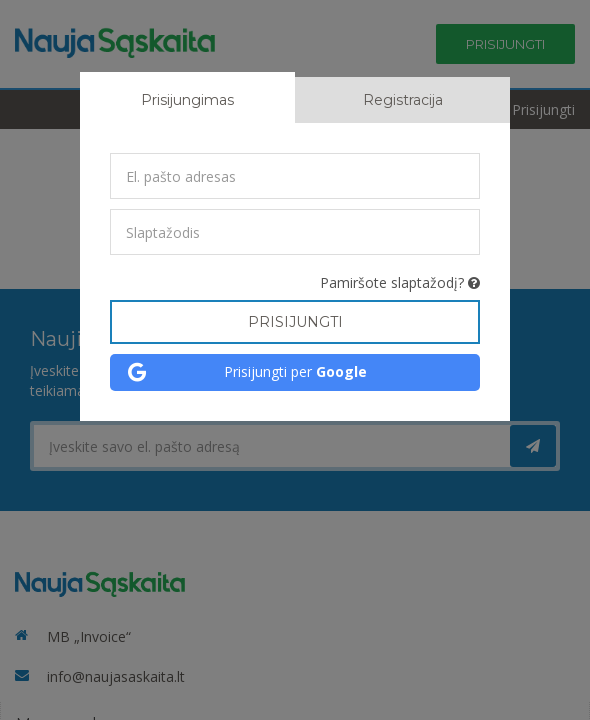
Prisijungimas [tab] (187, 100)
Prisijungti (295, 322)
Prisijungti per (295, 371)
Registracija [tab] (403, 100)
